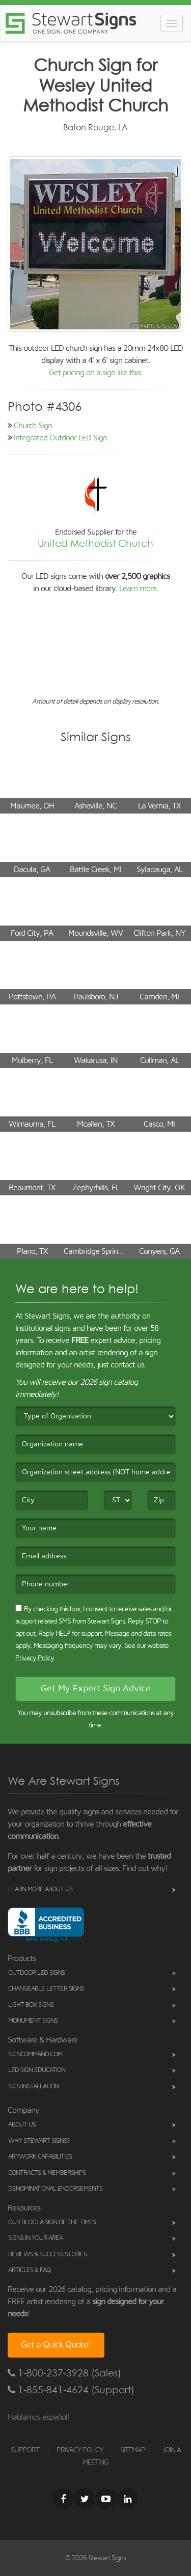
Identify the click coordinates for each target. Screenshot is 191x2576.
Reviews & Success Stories (47, 2254)
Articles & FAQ (29, 2270)
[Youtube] (106, 2498)
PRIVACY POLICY (80, 2450)
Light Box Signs (30, 2005)
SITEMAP (132, 2450)
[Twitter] (84, 2498)
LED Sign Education (36, 2070)
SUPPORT (25, 2450)
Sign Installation (33, 2086)
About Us (22, 2124)
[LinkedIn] (127, 2498)
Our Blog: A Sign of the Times (52, 2222)
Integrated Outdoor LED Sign (60, 438)
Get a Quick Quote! (56, 2344)
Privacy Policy (34, 1658)
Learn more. (138, 588)
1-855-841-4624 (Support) (71, 2390)
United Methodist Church (95, 543)
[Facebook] (63, 2498)
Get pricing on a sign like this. (95, 373)
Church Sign (33, 426)
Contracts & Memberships (47, 2173)
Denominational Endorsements (55, 2189)
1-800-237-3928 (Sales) (64, 2373)
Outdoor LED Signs (36, 1973)
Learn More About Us (40, 1889)
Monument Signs (33, 2021)
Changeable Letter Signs (46, 1988)
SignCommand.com (35, 2054)
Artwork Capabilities (40, 2156)
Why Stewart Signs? (38, 2141)
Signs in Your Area (35, 2238)
